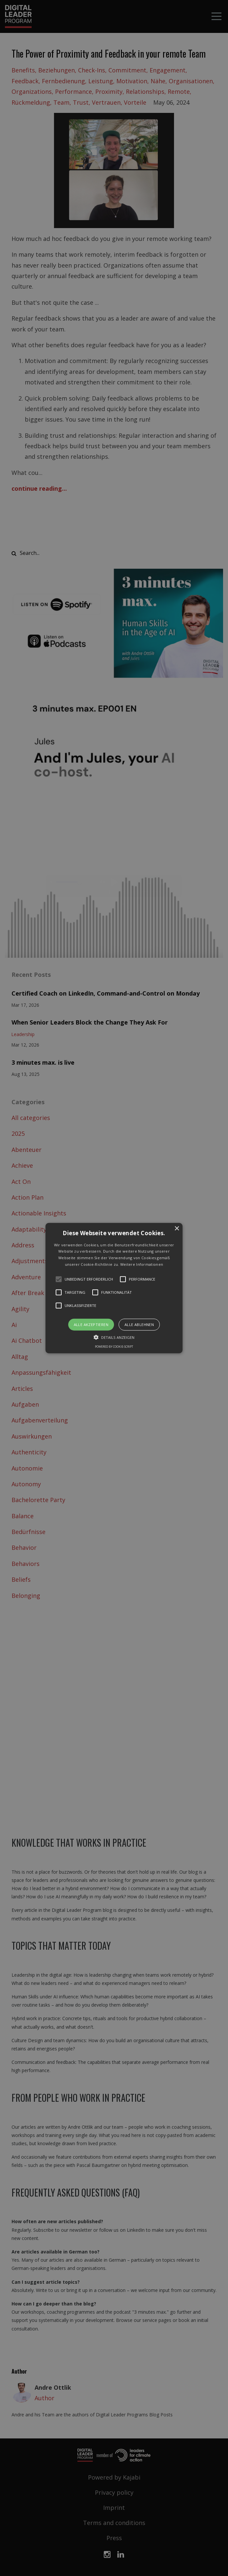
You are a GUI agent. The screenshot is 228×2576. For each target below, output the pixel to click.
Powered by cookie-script (114, 1346)
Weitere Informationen (141, 1264)
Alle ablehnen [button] (139, 1324)
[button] (113, 1288)
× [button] (176, 1228)
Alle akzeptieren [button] (91, 1324)
